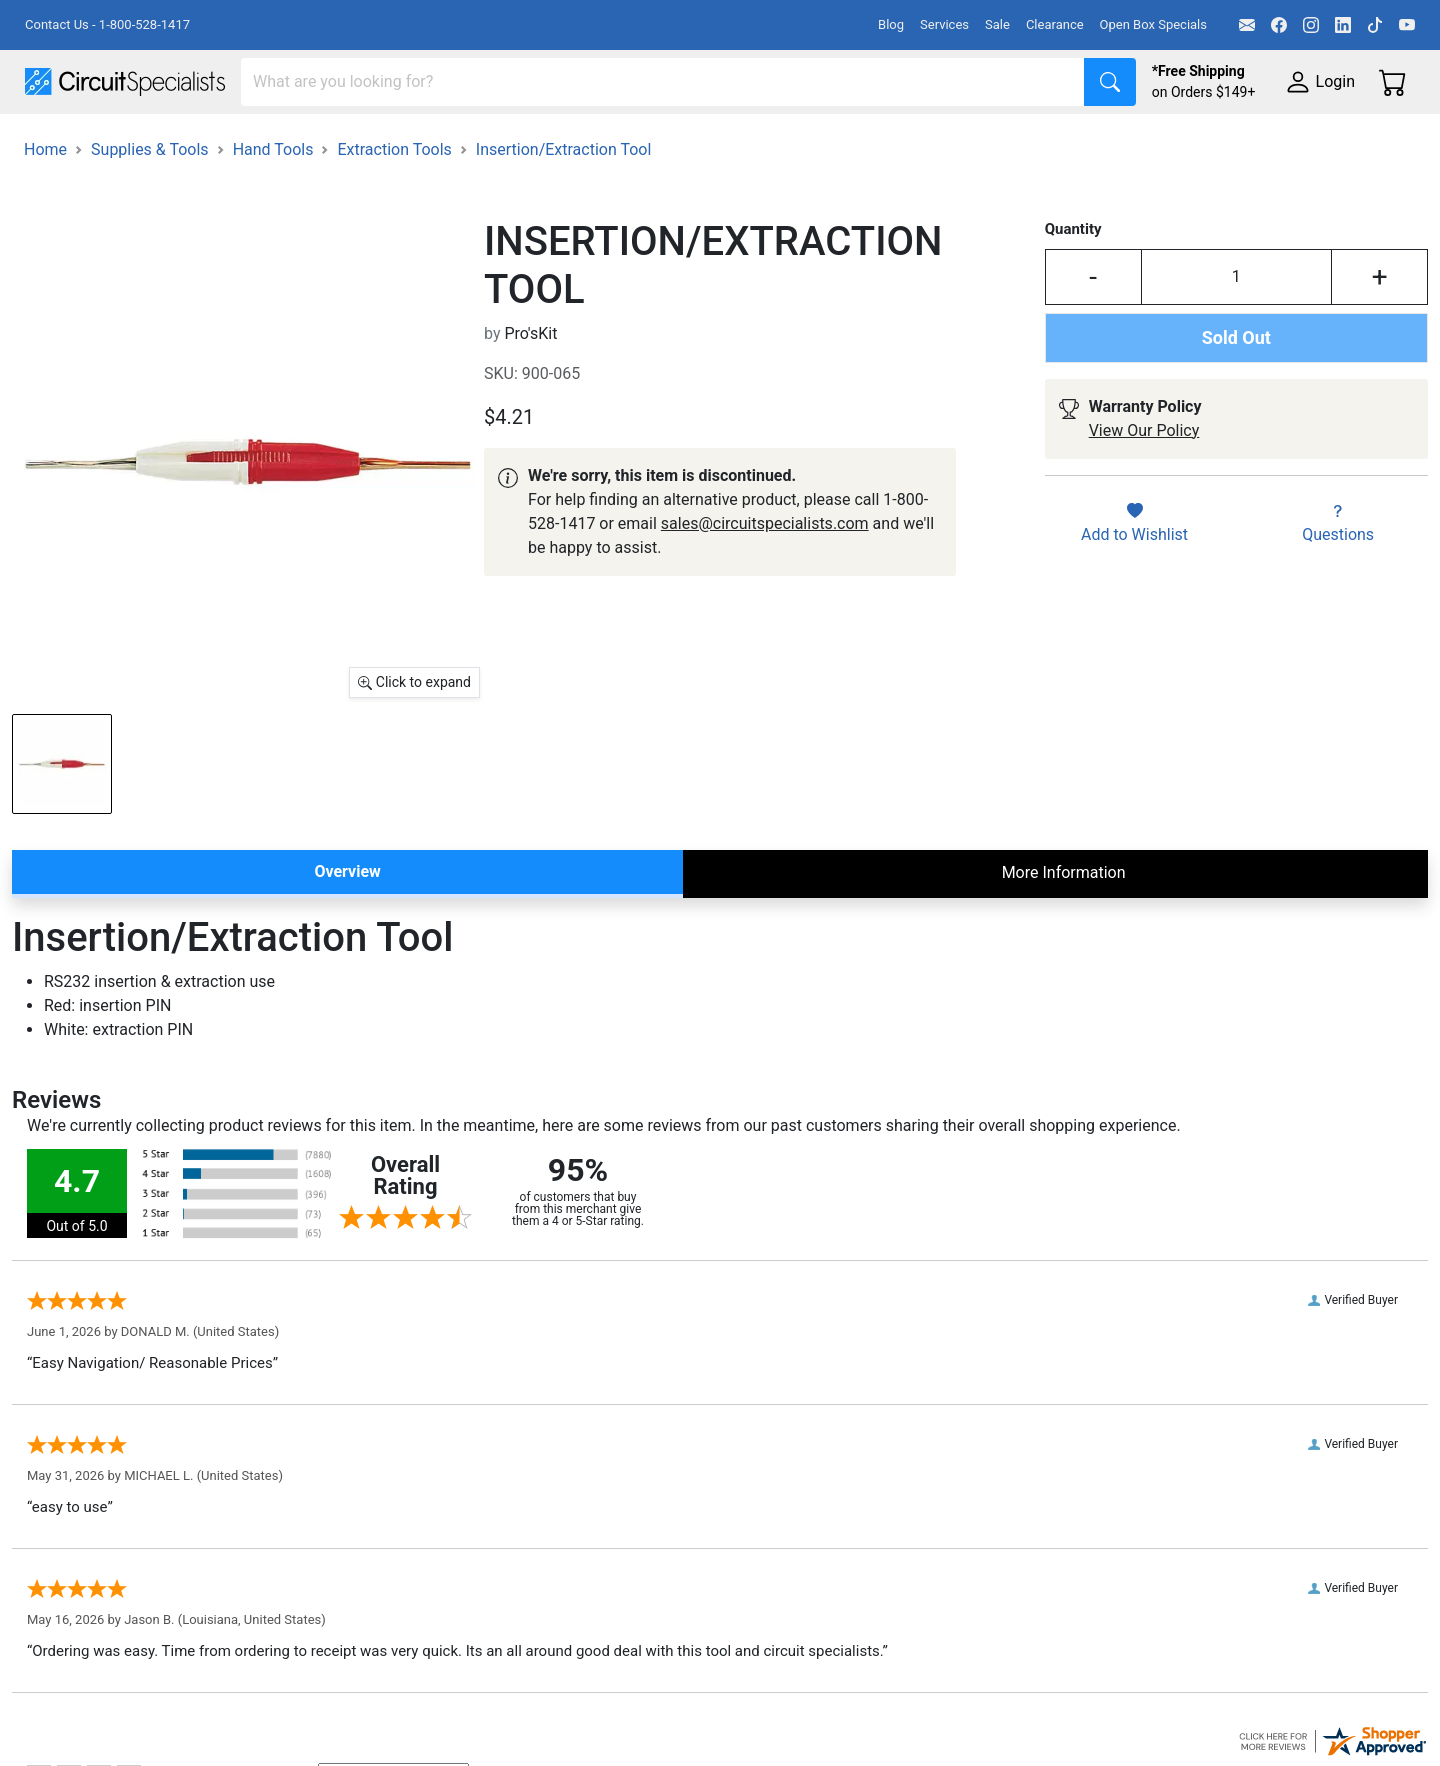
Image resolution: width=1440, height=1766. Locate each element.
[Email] (1247, 25)
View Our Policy (1144, 486)
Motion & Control (893, 141)
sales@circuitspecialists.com (765, 579)
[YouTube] (1407, 25)
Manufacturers (174, 141)
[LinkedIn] (1343, 25)
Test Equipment (319, 141)
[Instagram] (1311, 25)
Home (45, 205)
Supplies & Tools (1261, 141)
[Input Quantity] (1237, 333)
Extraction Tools (394, 205)
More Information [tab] (1064, 928)
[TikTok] (1375, 25)
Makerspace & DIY (624, 141)
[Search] (663, 82)
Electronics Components (1078, 141)
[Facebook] (1279, 25)
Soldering (761, 141)
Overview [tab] (347, 927)
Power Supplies (468, 141)
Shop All (55, 141)
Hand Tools (273, 205)
